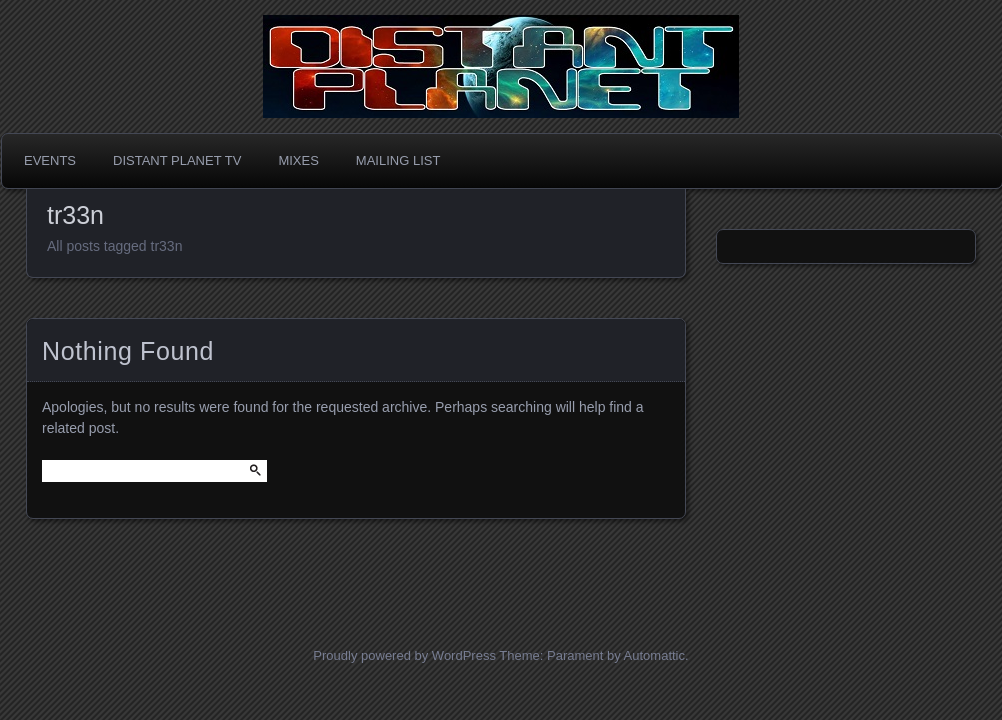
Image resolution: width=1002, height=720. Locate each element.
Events (50, 160)
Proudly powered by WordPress (404, 655)
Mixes (298, 160)
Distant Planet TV (177, 160)
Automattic (654, 655)
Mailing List (398, 160)
